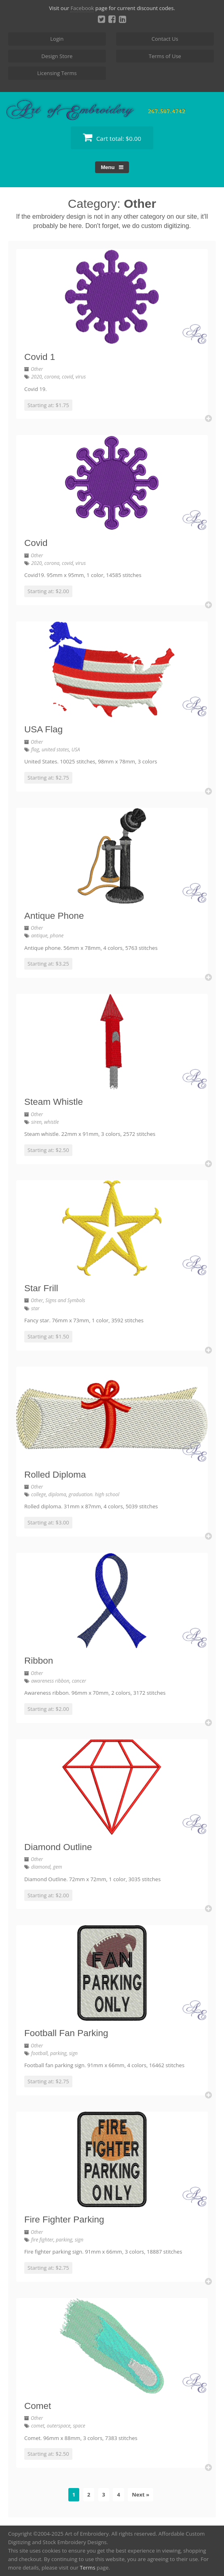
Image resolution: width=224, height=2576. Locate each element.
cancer (79, 1680)
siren (36, 1122)
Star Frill (41, 1288)
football (39, 2053)
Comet (37, 2406)
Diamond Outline (58, 1847)
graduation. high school (94, 1494)
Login (56, 38)
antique (39, 935)
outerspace (59, 2425)
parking (58, 2053)
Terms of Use (165, 56)
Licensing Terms (57, 73)
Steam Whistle (53, 1102)
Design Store (56, 56)
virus (81, 376)
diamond (41, 1866)
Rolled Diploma (55, 1475)
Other (37, 369)
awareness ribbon (50, 1680)
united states (55, 749)
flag (35, 749)
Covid (36, 543)
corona (51, 376)
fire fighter (42, 2239)
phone (57, 935)
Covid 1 (39, 357)
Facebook (82, 8)
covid (67, 376)
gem (57, 1866)
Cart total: (112, 137)
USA (76, 749)
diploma (57, 1494)
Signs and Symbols (65, 1300)
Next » (140, 2494)
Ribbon (38, 1661)
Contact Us (165, 38)
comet (37, 2425)
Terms (87, 2567)
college (38, 1494)
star (35, 1308)
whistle (51, 1122)
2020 (36, 376)
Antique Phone (54, 916)
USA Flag (43, 729)
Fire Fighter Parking (64, 2219)
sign (73, 2053)
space (79, 2425)
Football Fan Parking (66, 2033)
